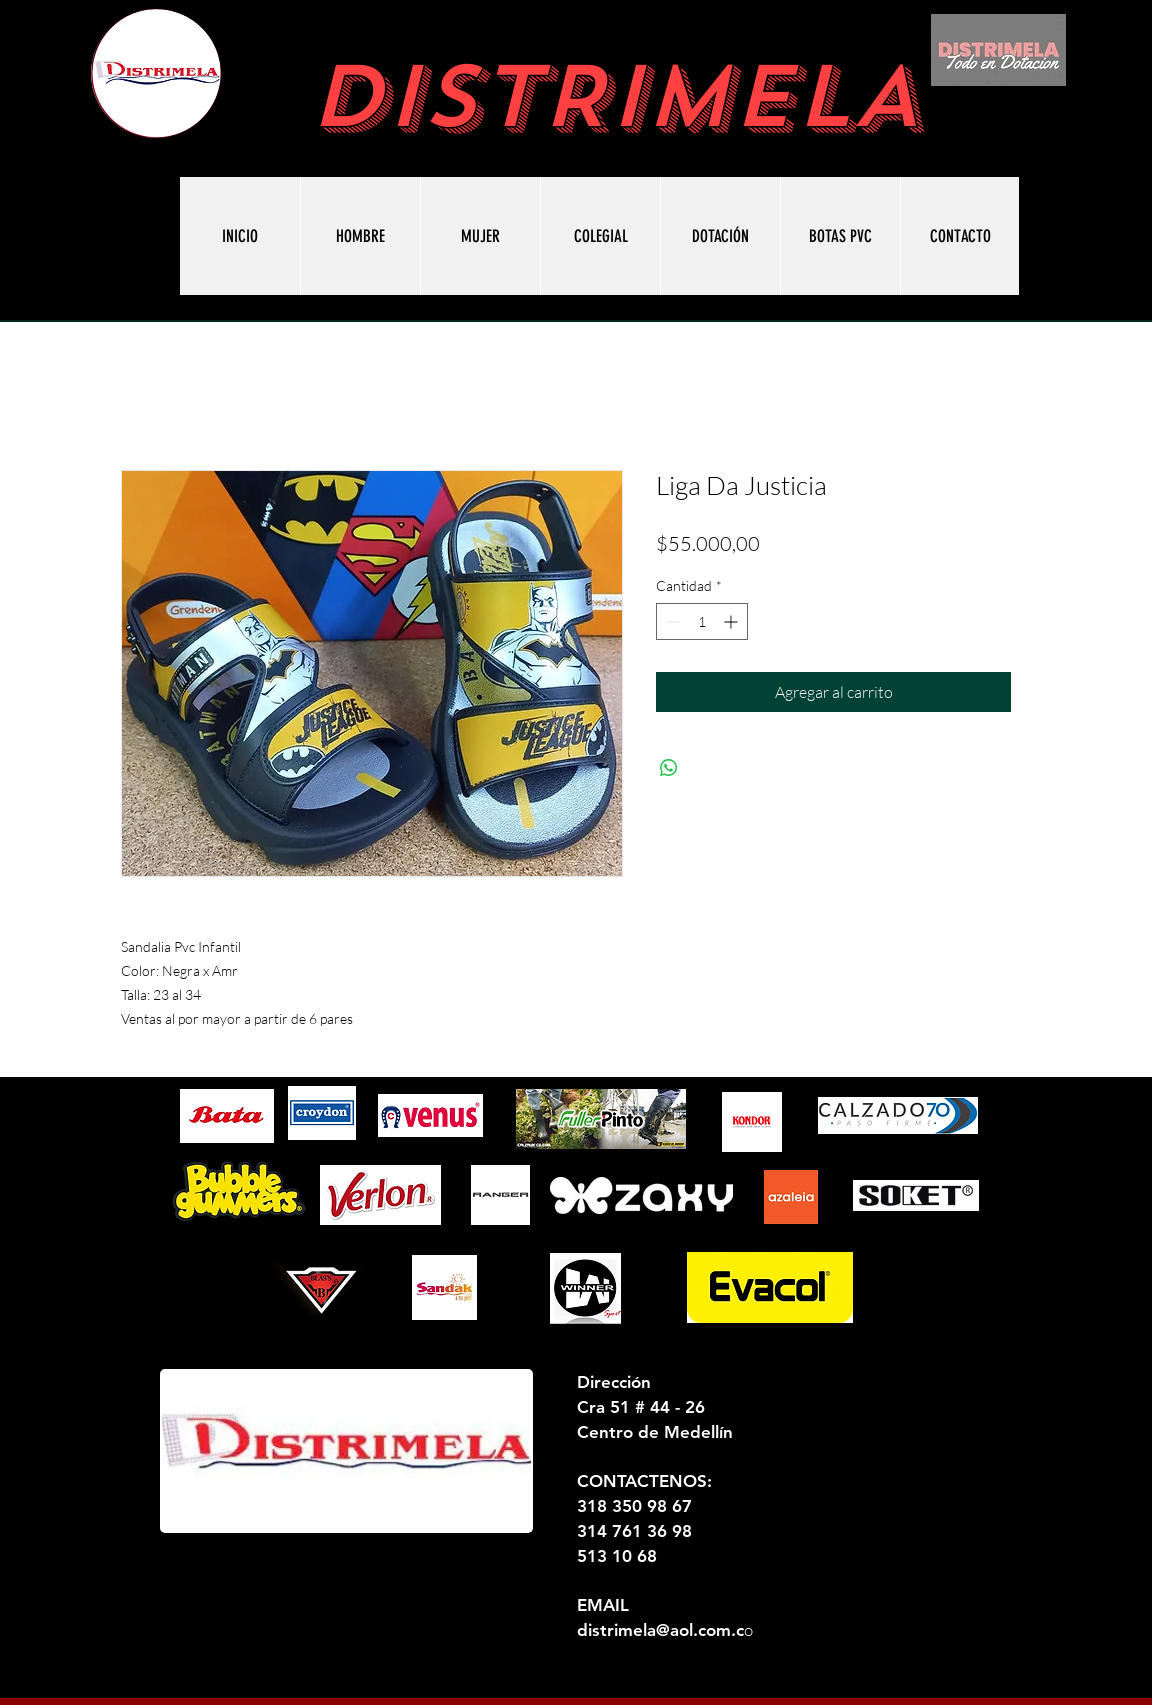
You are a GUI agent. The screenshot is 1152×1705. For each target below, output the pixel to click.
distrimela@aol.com (654, 1630)
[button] (840, 236)
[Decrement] (671, 621)
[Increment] (732, 621)
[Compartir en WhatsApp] (669, 768)
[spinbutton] (702, 621)
